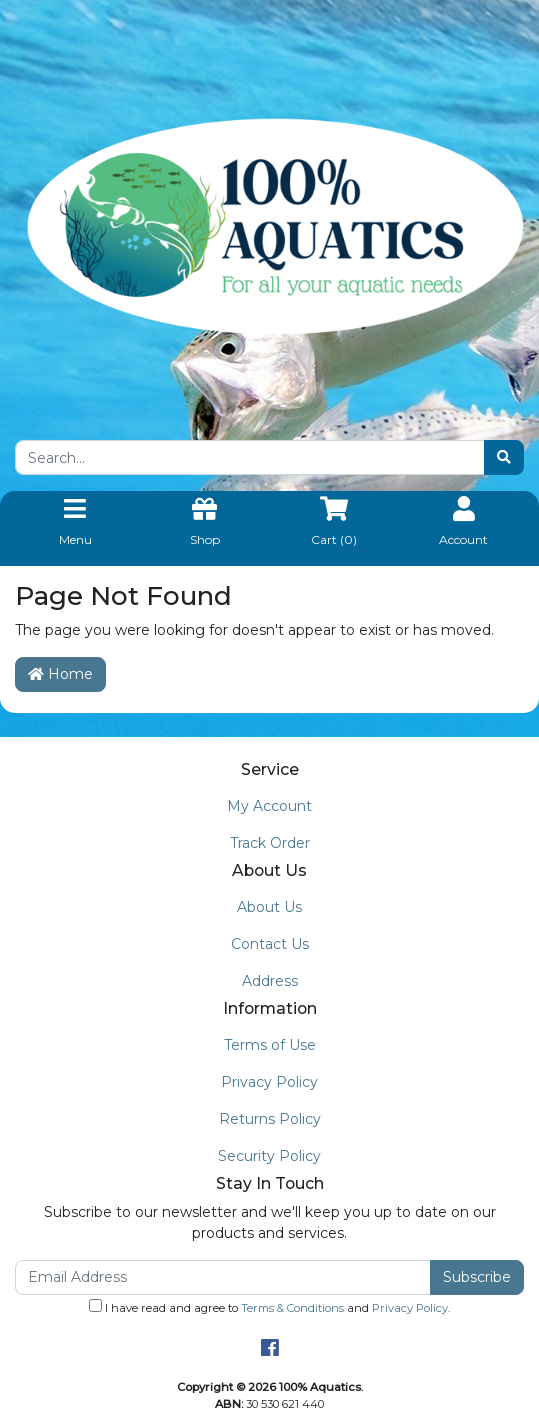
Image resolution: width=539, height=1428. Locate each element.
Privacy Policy (269, 1082)
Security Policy (269, 1156)
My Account (269, 806)
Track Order (270, 843)
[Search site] (504, 457)
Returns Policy (270, 1119)
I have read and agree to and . (269, 1307)
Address (270, 981)
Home (60, 674)
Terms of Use (270, 1045)
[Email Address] (223, 1277)
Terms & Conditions (292, 1308)
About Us (269, 907)
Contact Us (270, 944)
